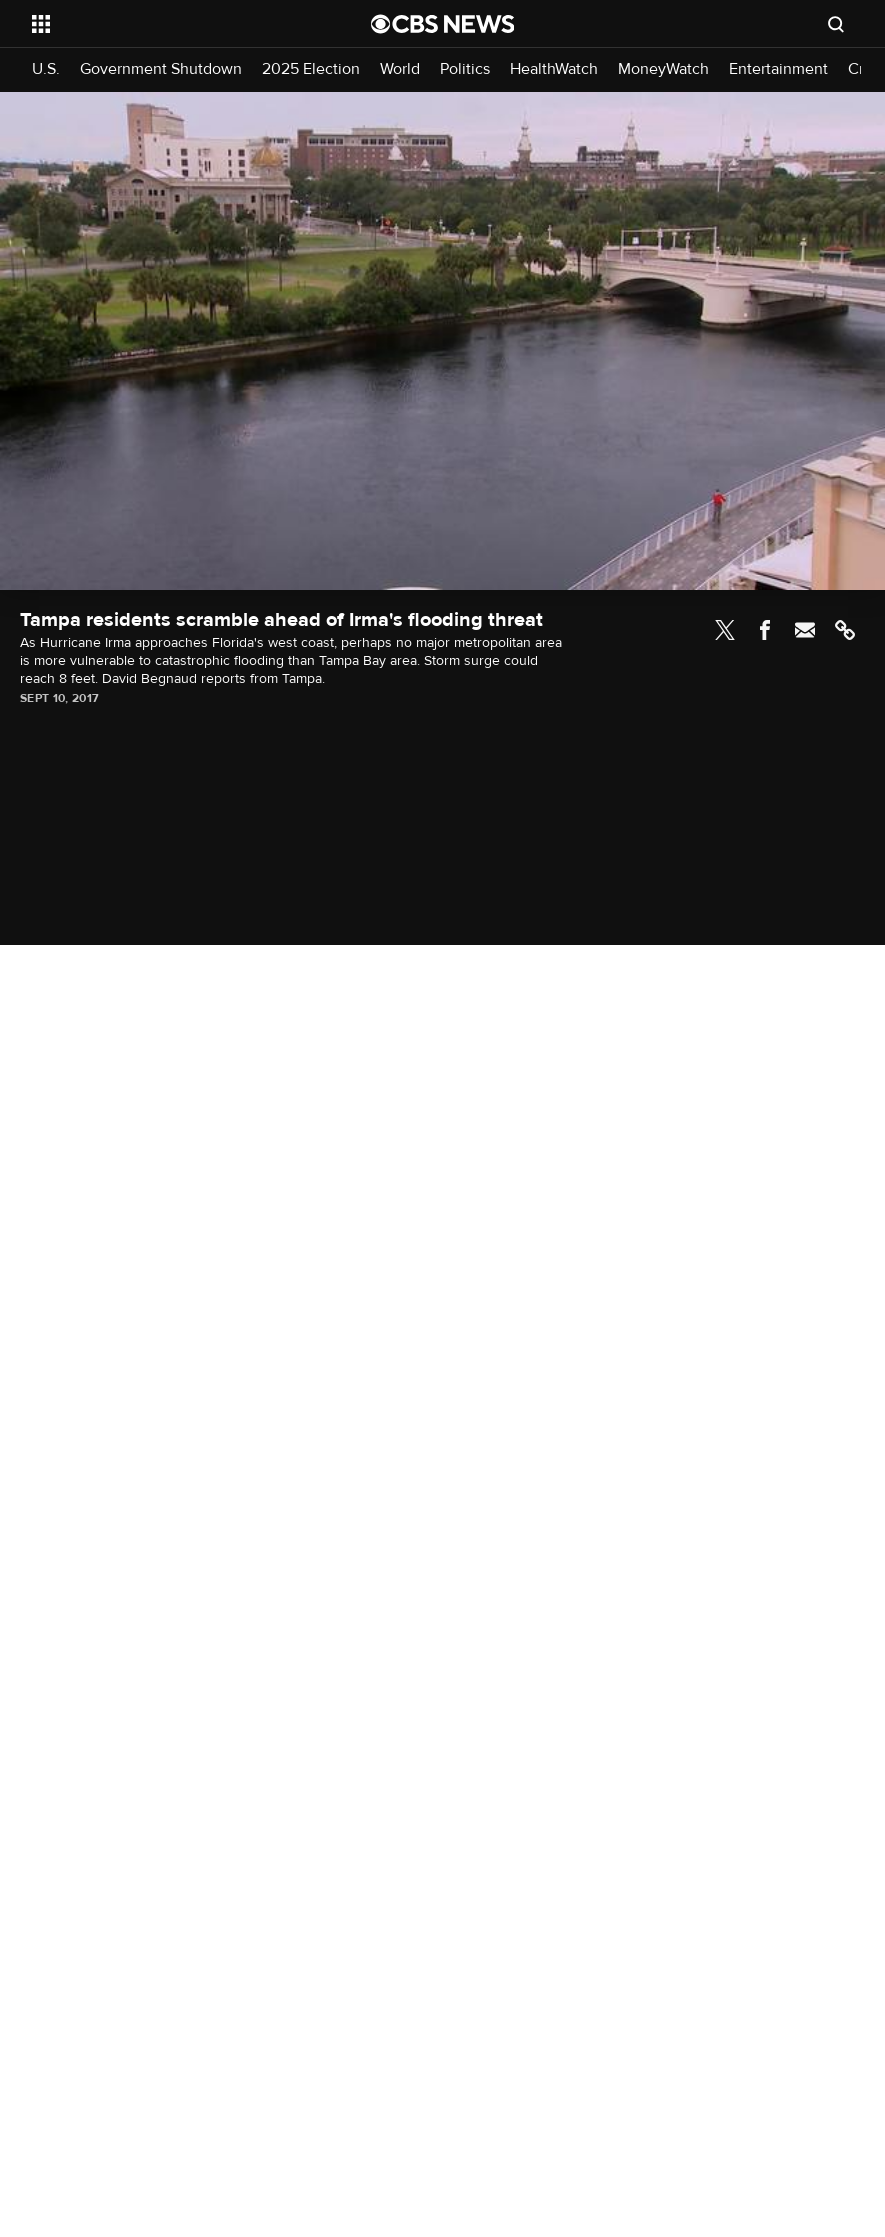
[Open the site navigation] (169, 24)
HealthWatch (554, 69)
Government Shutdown (161, 69)
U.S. (46, 69)
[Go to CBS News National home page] (443, 24)
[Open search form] (836, 24)
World (400, 69)
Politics (465, 69)
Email (805, 630)
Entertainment (778, 69)
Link (845, 630)
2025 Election (311, 69)
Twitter (725, 630)
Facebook (765, 630)
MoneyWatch (663, 69)
